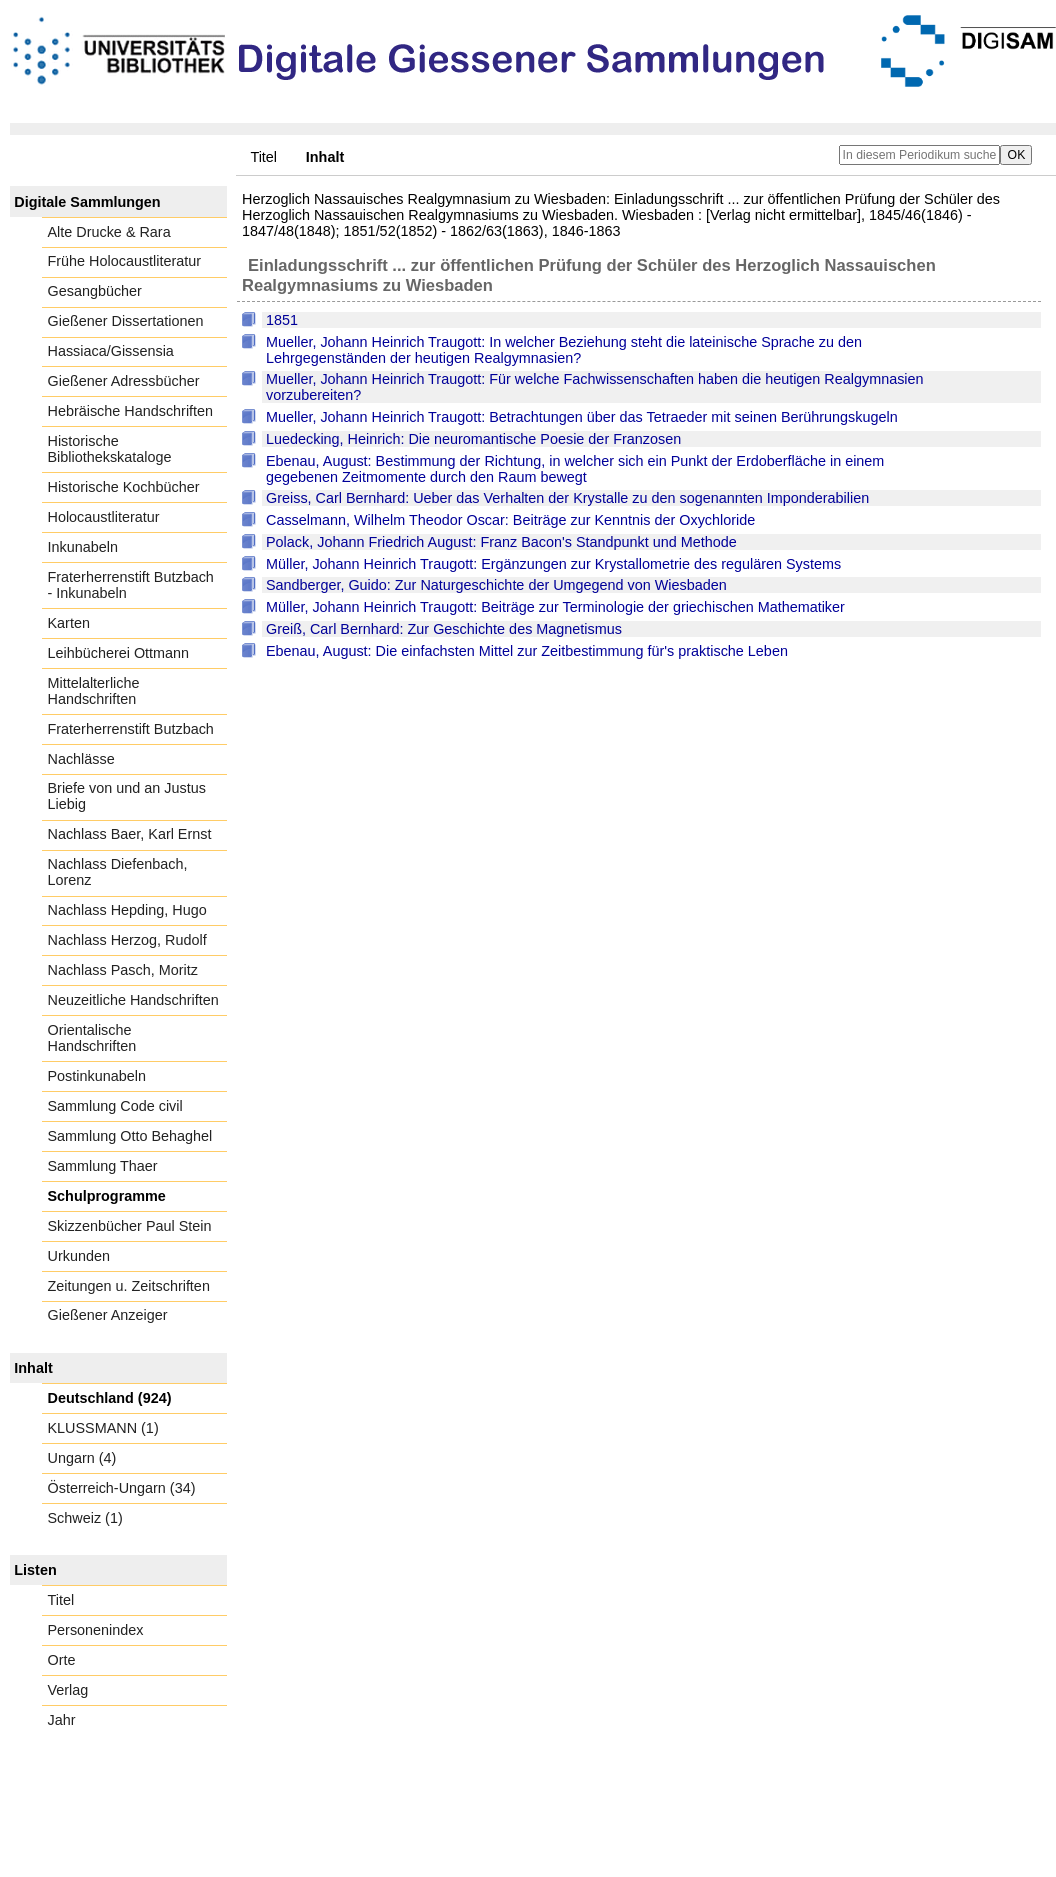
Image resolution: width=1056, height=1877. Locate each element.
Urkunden (79, 1256)
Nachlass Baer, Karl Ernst (130, 834)
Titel (263, 157)
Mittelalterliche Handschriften (94, 691)
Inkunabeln (83, 547)
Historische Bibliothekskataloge (110, 449)
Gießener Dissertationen (126, 321)
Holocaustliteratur (104, 517)
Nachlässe (81, 759)
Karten (69, 623)
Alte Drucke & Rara (109, 232)
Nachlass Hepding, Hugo (127, 910)
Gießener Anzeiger (108, 1315)
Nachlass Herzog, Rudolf (127, 940)
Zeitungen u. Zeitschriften (129, 1286)
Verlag (68, 1690)
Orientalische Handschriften (92, 1038)
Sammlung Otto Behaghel (130, 1136)
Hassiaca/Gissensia (111, 351)
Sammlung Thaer (103, 1166)
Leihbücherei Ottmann (119, 653)
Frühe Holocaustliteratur (125, 261)
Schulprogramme (107, 1196)
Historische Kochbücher (124, 487)
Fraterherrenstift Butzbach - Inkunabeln (131, 585)
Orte (62, 1660)
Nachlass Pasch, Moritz (123, 970)
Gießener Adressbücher (124, 381)
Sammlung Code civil (115, 1106)
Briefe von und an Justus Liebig (127, 796)
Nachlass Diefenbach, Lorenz (118, 872)
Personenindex (96, 1630)
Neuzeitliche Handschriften (133, 1000)
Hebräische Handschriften (131, 411)
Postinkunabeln (97, 1076)
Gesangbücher (95, 291)
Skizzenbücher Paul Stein (130, 1226)
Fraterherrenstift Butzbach (131, 729)
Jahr (62, 1720)
